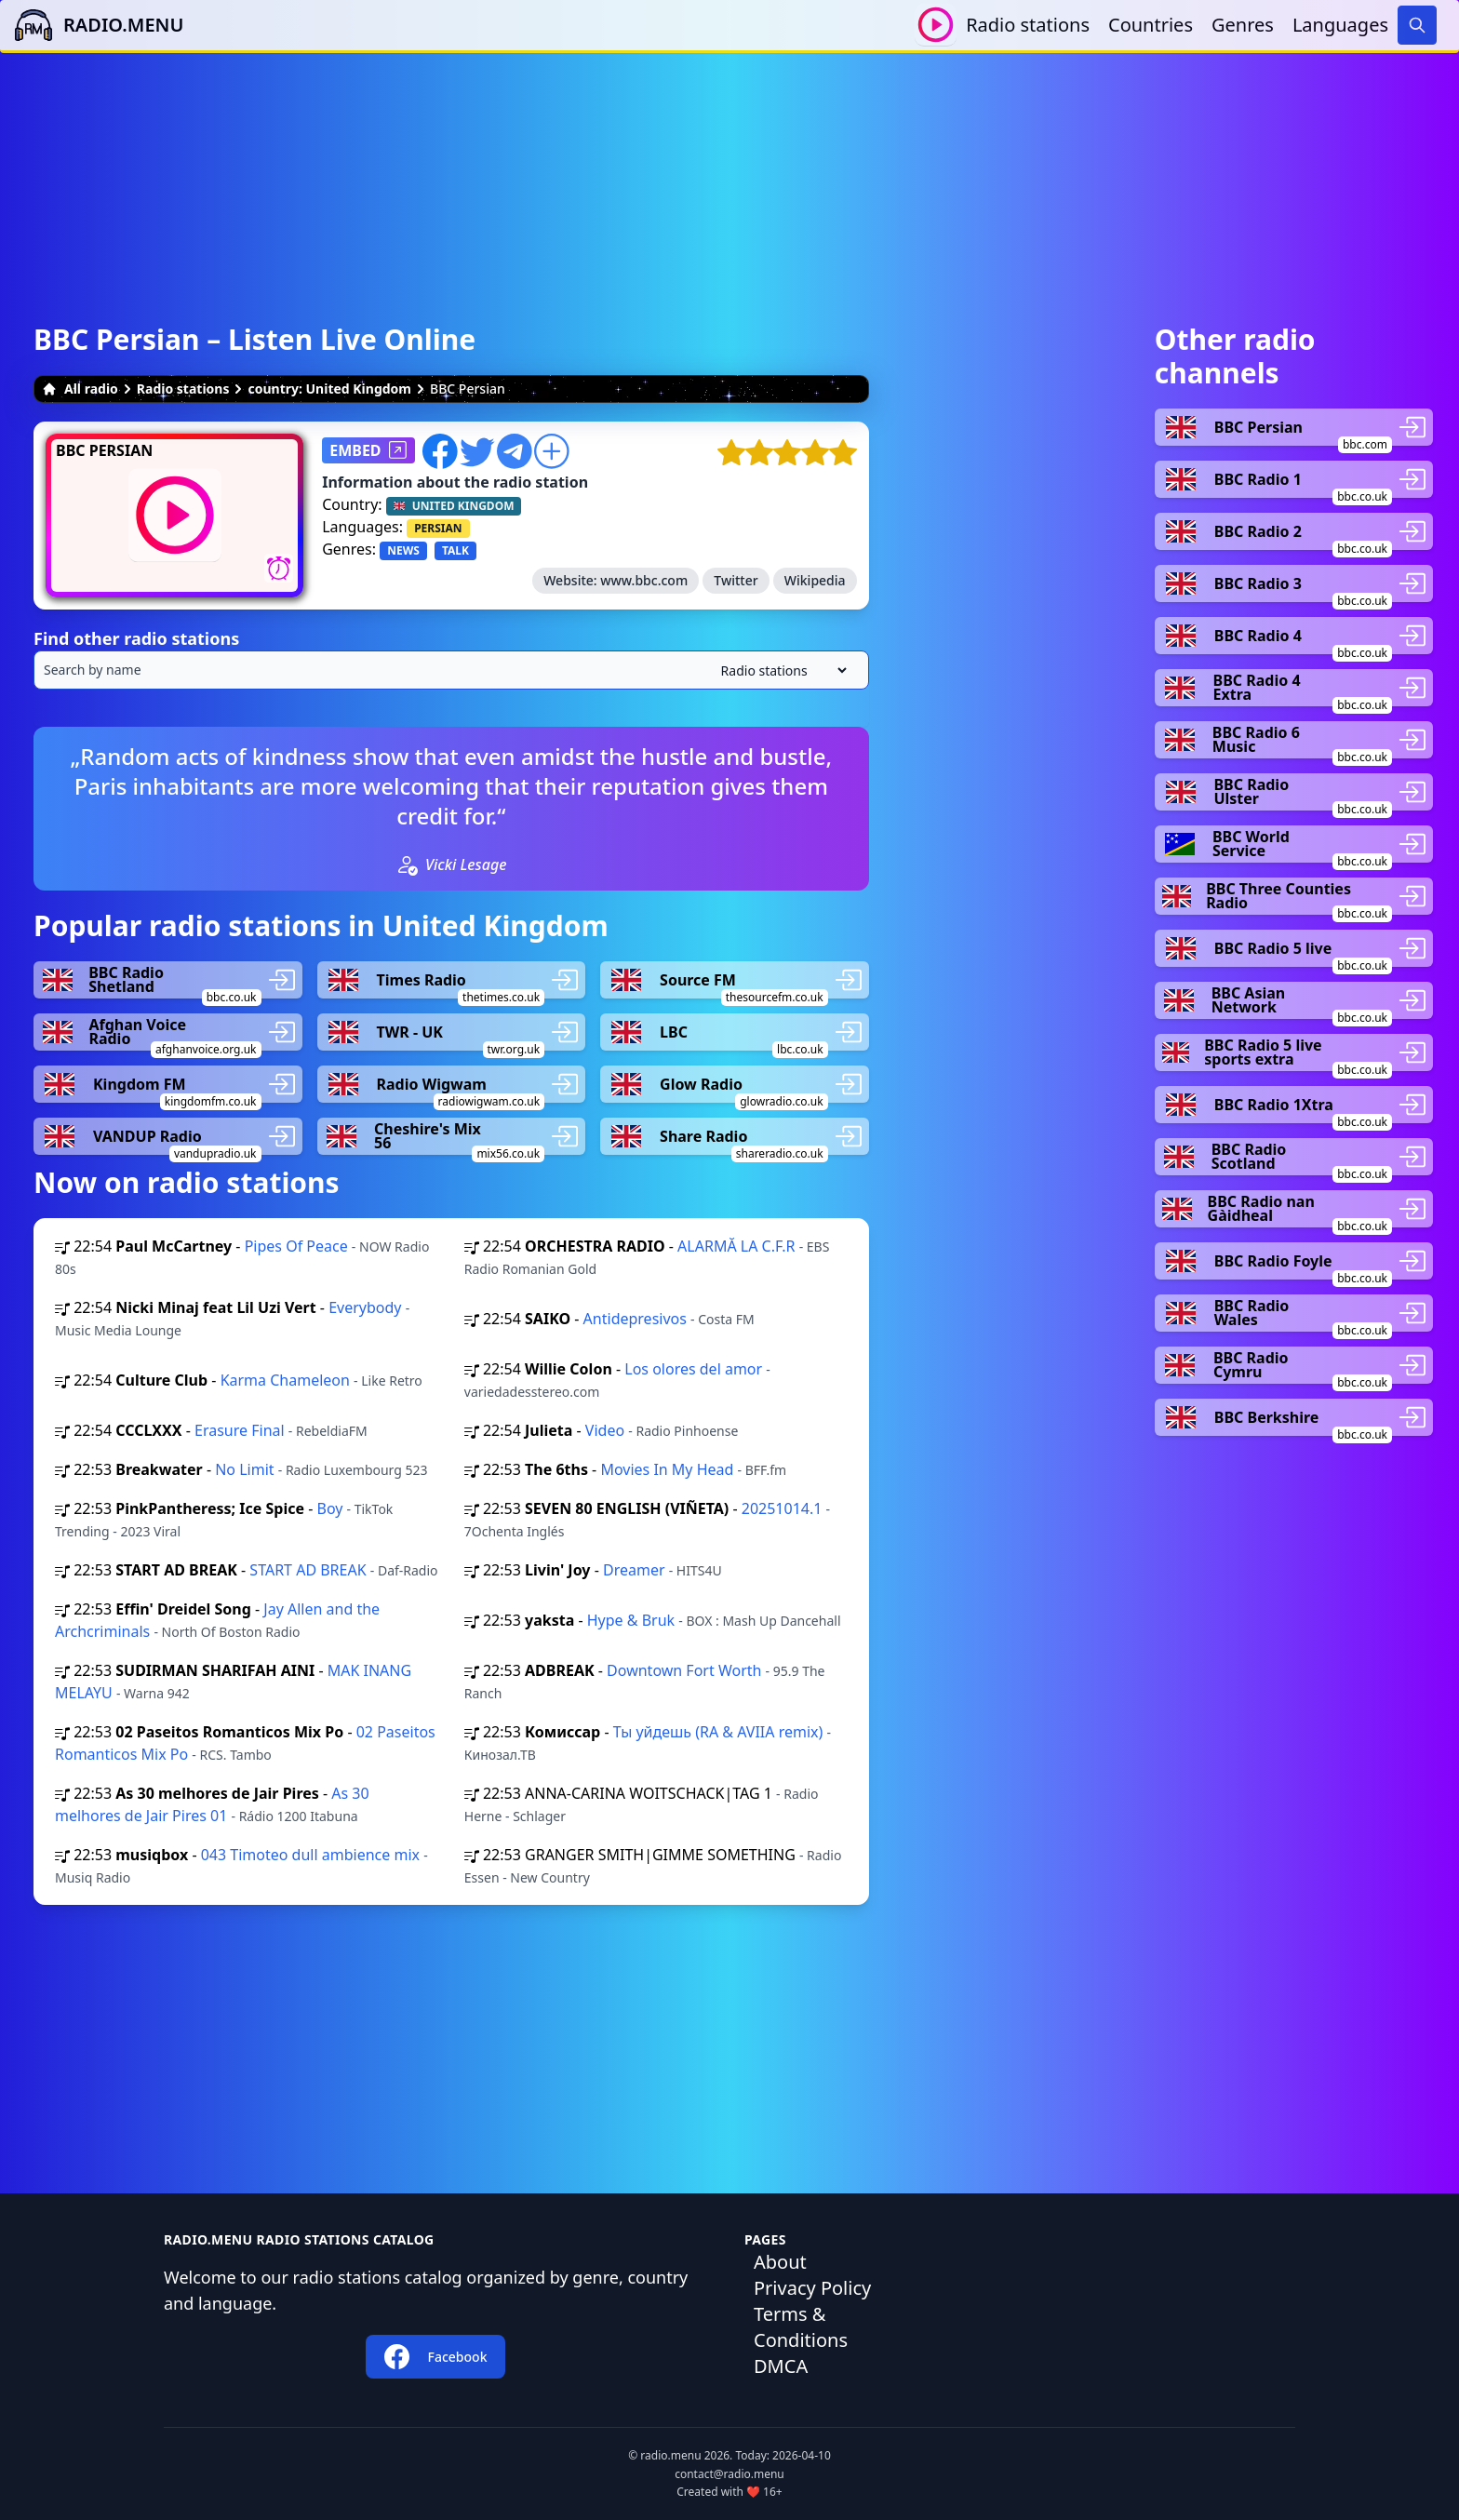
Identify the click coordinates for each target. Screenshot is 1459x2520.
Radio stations (1028, 24)
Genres (1242, 24)
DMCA (781, 2366)
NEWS (403, 550)
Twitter (735, 580)
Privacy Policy (812, 2287)
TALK (455, 550)
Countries (1150, 24)
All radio (80, 388)
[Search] (1417, 25)
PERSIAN (438, 528)
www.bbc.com (644, 580)
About (780, 2261)
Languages (1340, 24)
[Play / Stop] (936, 25)
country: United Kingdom (329, 388)
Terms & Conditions (801, 2326)
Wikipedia (815, 580)
